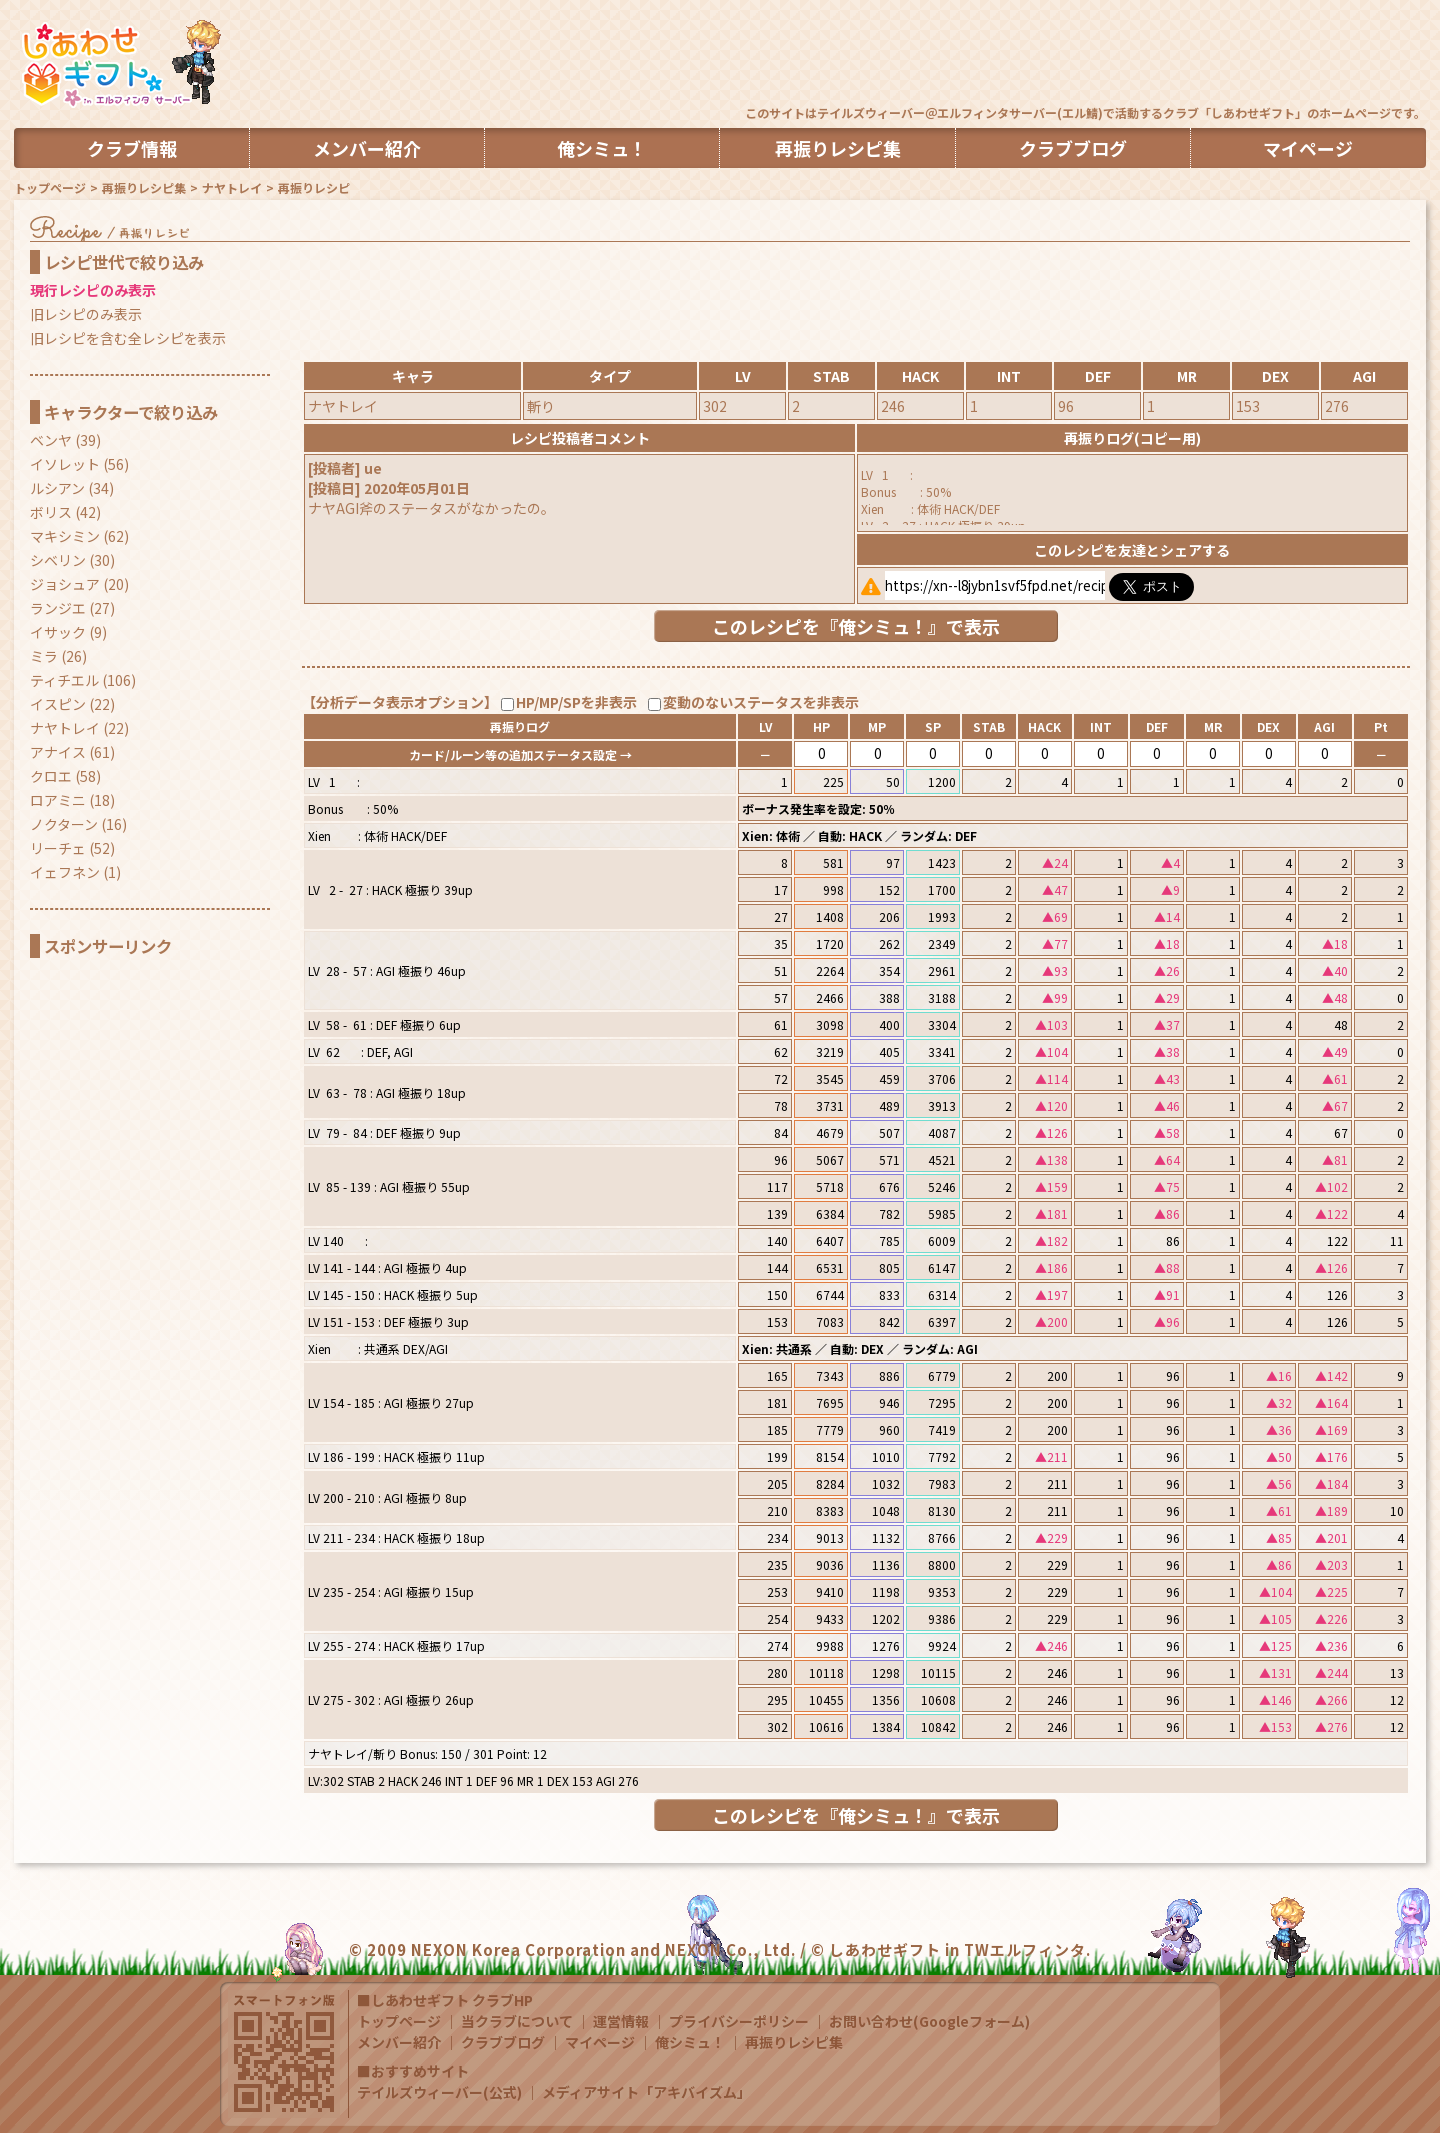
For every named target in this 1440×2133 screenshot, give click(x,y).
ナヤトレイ (232, 187)
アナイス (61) (72, 752)
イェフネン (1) (75, 872)
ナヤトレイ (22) (79, 728)
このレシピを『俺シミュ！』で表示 (856, 626)
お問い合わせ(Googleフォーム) (929, 2021)
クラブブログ (503, 2042)
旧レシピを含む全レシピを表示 (128, 338)
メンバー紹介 (399, 2042)
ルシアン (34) (72, 488)
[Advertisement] (1062, 55)
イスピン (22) (72, 704)
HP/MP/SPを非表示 (576, 702)
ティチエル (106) (83, 680)
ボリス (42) (65, 512)
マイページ (600, 2042)
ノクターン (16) (78, 824)
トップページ (50, 187)
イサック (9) (68, 632)
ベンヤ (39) (65, 440)
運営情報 (621, 2021)
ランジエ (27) (72, 608)
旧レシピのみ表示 (86, 314)
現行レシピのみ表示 (93, 290)
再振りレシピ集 (144, 187)
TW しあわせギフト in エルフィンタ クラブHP (119, 65)
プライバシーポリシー (739, 2021)
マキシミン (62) (79, 536)
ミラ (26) (58, 656)
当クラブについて (517, 2021)
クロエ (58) (65, 776)
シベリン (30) (72, 560)
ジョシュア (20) (79, 584)
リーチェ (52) (72, 848)
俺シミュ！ (690, 2042)
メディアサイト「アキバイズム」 (646, 2092)
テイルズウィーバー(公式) (439, 2092)
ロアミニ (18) (72, 800)
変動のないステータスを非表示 (761, 702)
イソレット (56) (79, 464)
